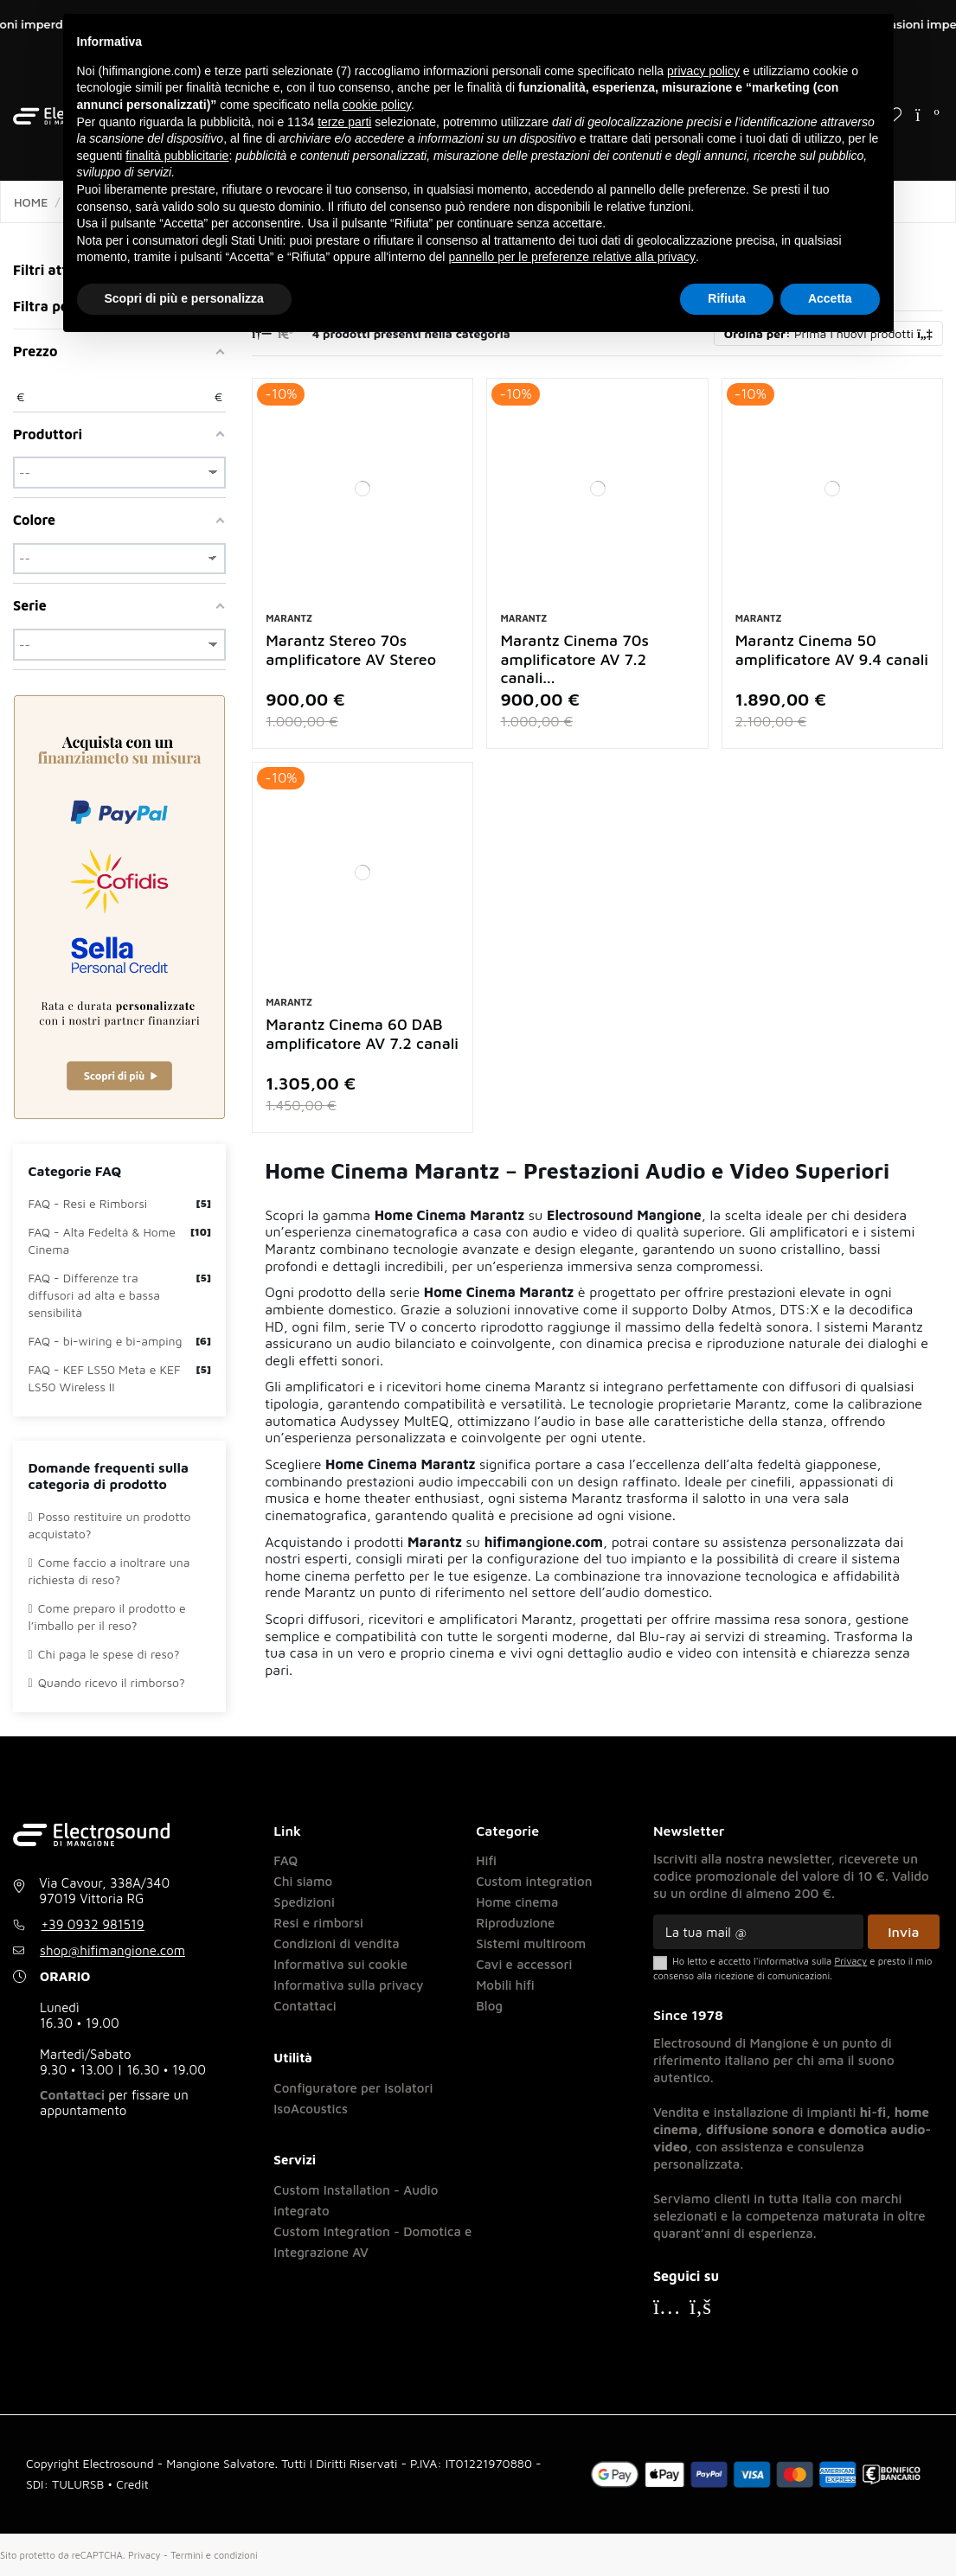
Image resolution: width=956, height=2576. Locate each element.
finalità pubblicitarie (176, 156)
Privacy (144, 2554)
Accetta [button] (830, 298)
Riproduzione (515, 1922)
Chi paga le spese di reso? (104, 1653)
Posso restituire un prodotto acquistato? (110, 1525)
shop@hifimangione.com (112, 1950)
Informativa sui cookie (340, 1964)
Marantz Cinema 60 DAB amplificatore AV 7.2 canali (362, 1033)
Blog (489, 2005)
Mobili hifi (505, 1985)
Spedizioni (304, 1902)
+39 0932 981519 (93, 1924)
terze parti (344, 122)
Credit (132, 2484)
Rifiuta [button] (727, 298)
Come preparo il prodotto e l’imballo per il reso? (107, 1617)
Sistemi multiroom (531, 1943)
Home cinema (517, 1902)
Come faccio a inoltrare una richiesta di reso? (109, 1571)
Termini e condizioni (213, 2554)
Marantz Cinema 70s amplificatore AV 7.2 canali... (574, 659)
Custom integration (534, 1881)
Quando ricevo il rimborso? (107, 1682)
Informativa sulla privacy (348, 1985)
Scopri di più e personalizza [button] (184, 298)
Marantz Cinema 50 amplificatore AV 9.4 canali (831, 649)
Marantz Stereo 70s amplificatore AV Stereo (351, 649)
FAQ (285, 1860)
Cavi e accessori (524, 1964)
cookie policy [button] (377, 105)
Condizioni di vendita (336, 1943)
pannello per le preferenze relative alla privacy (572, 257)
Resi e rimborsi (318, 1922)
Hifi (486, 1860)
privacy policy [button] (703, 71)
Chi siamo (302, 1881)
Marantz (289, 617)
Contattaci (72, 2094)
